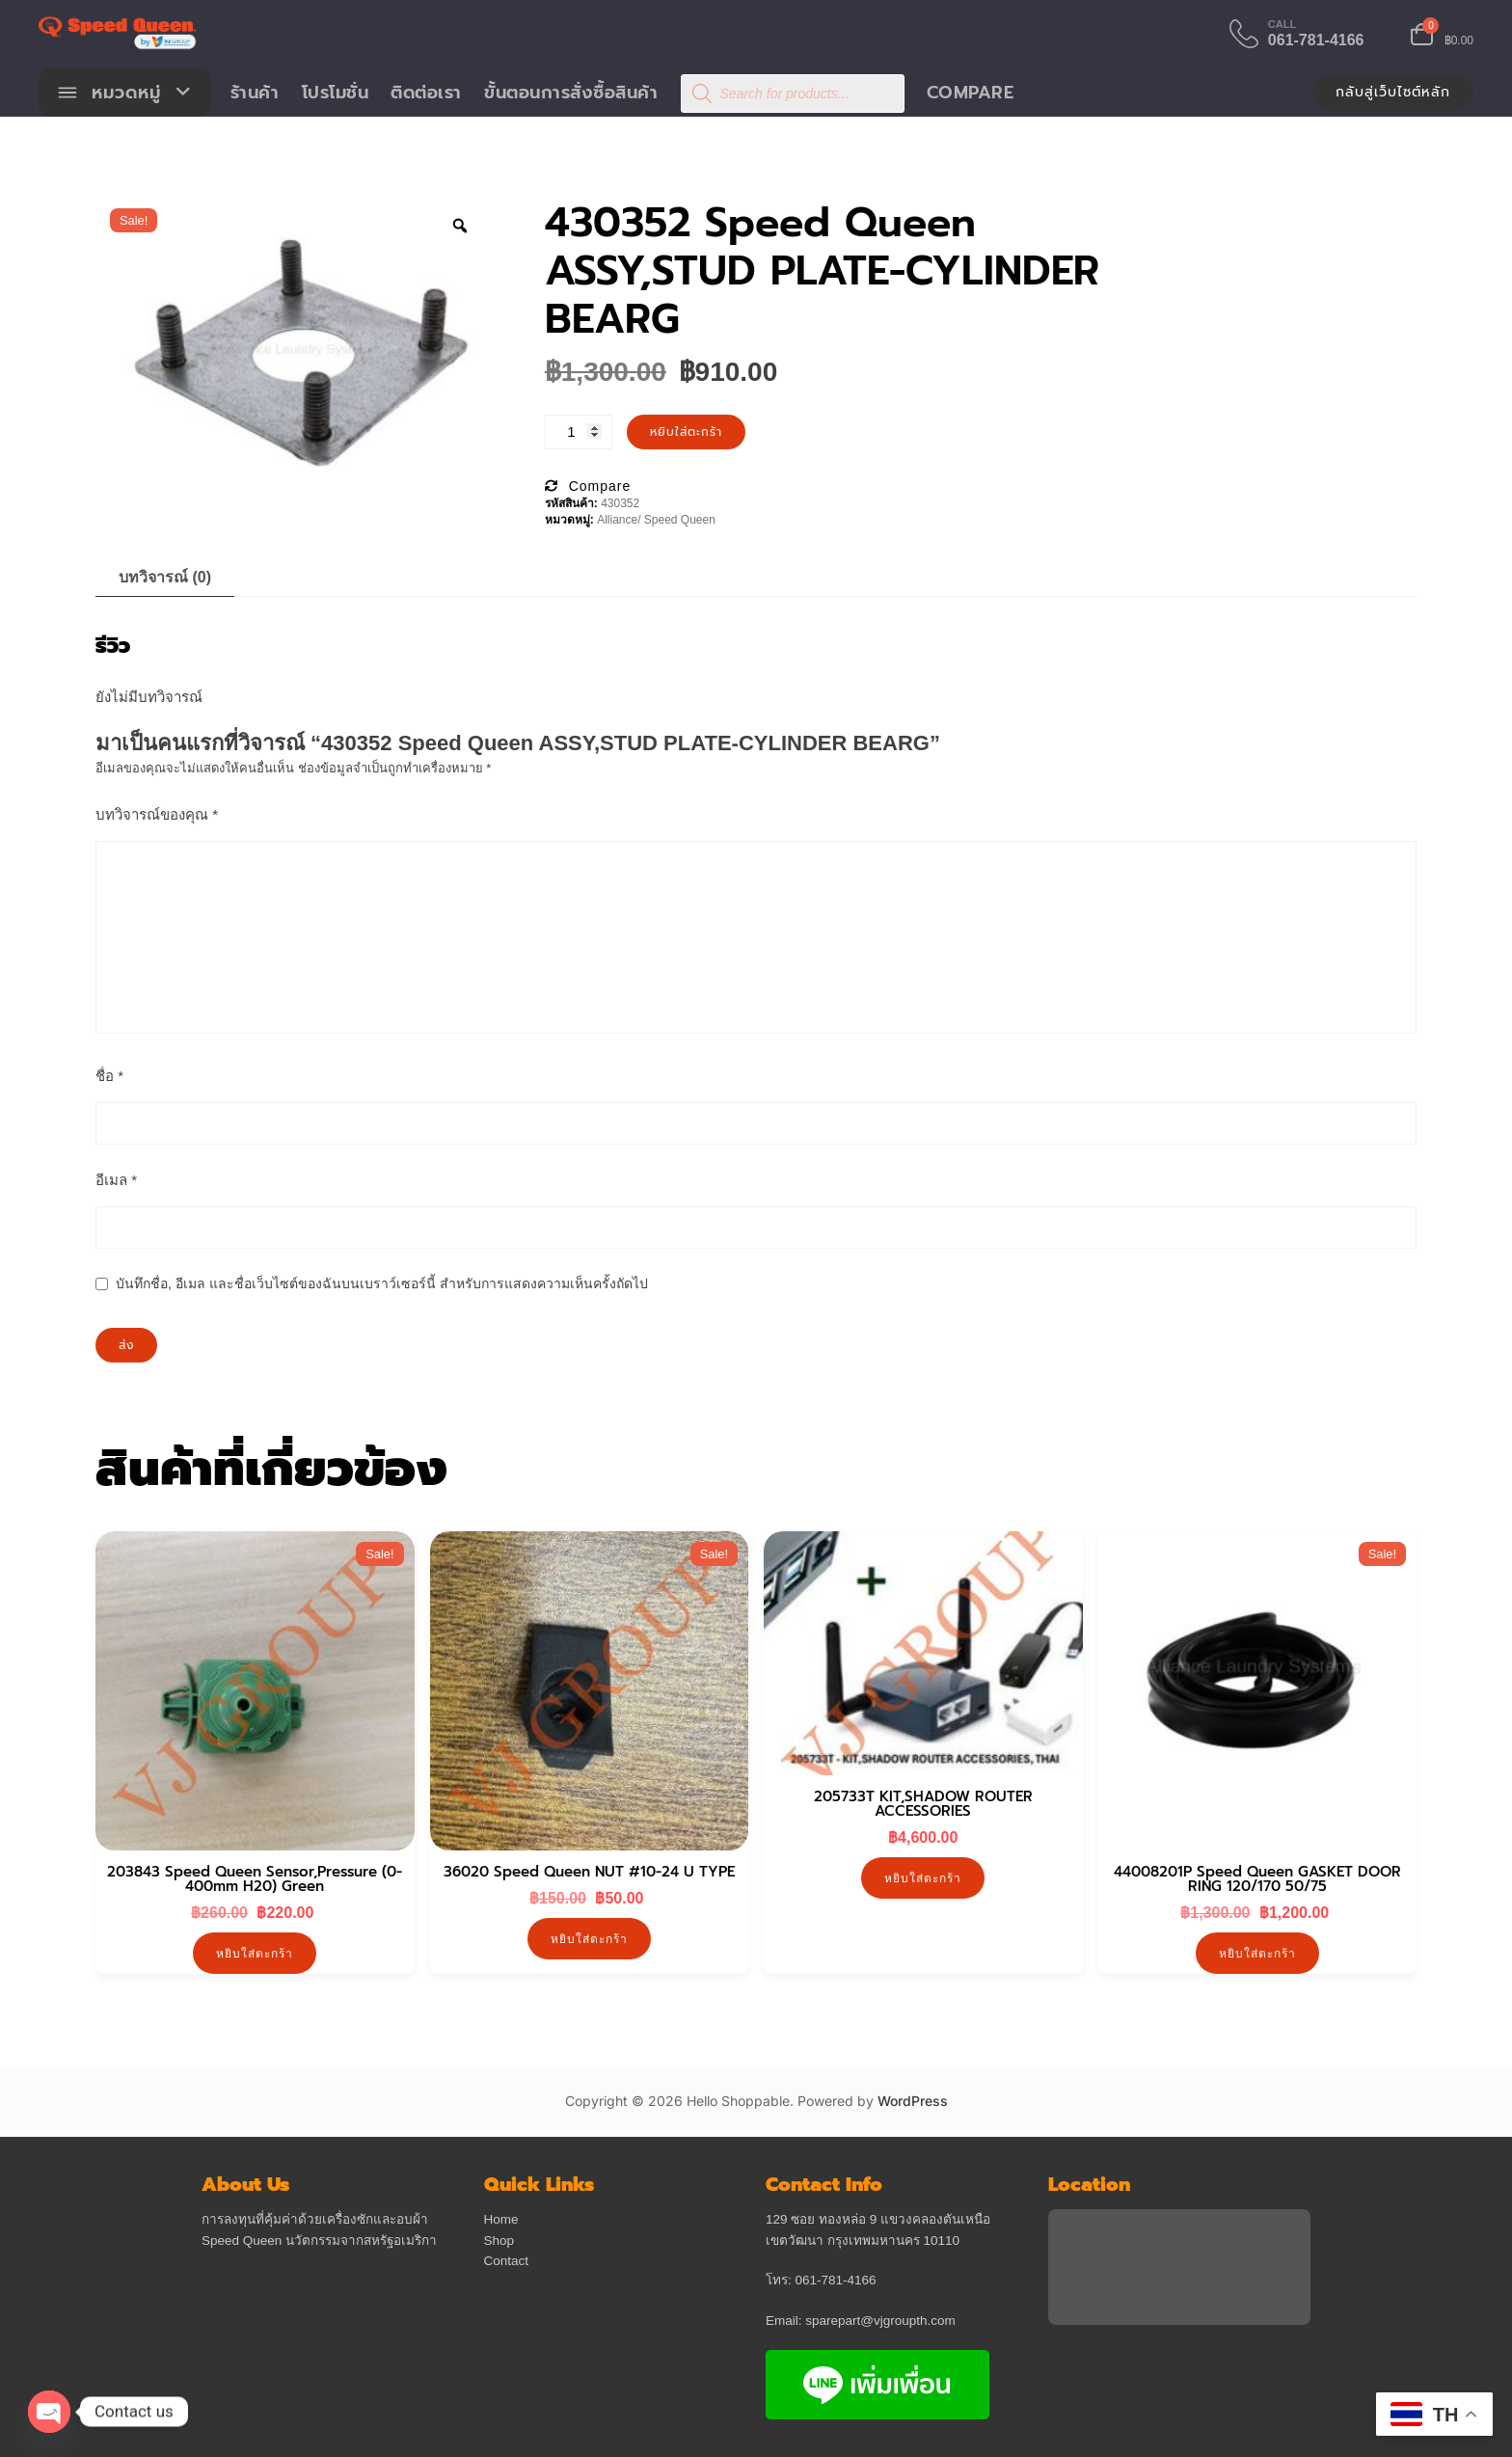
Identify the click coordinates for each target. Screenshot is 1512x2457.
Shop (499, 2241)
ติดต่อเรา (427, 92)
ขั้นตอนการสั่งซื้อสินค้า (572, 92)
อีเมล (116, 1181)
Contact (506, 2261)
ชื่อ (109, 1076)
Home (501, 2220)
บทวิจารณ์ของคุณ (156, 815)
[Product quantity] (578, 433)
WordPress (913, 2102)
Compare (970, 92)
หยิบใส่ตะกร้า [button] (254, 1954)
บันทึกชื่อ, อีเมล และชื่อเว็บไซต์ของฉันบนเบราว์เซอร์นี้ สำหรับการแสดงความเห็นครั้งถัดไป (382, 1284)
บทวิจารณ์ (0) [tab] (165, 578)
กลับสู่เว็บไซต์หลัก (1393, 92)
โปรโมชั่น (335, 92)
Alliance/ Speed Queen (656, 520)
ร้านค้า (255, 92)
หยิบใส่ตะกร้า (686, 433)
